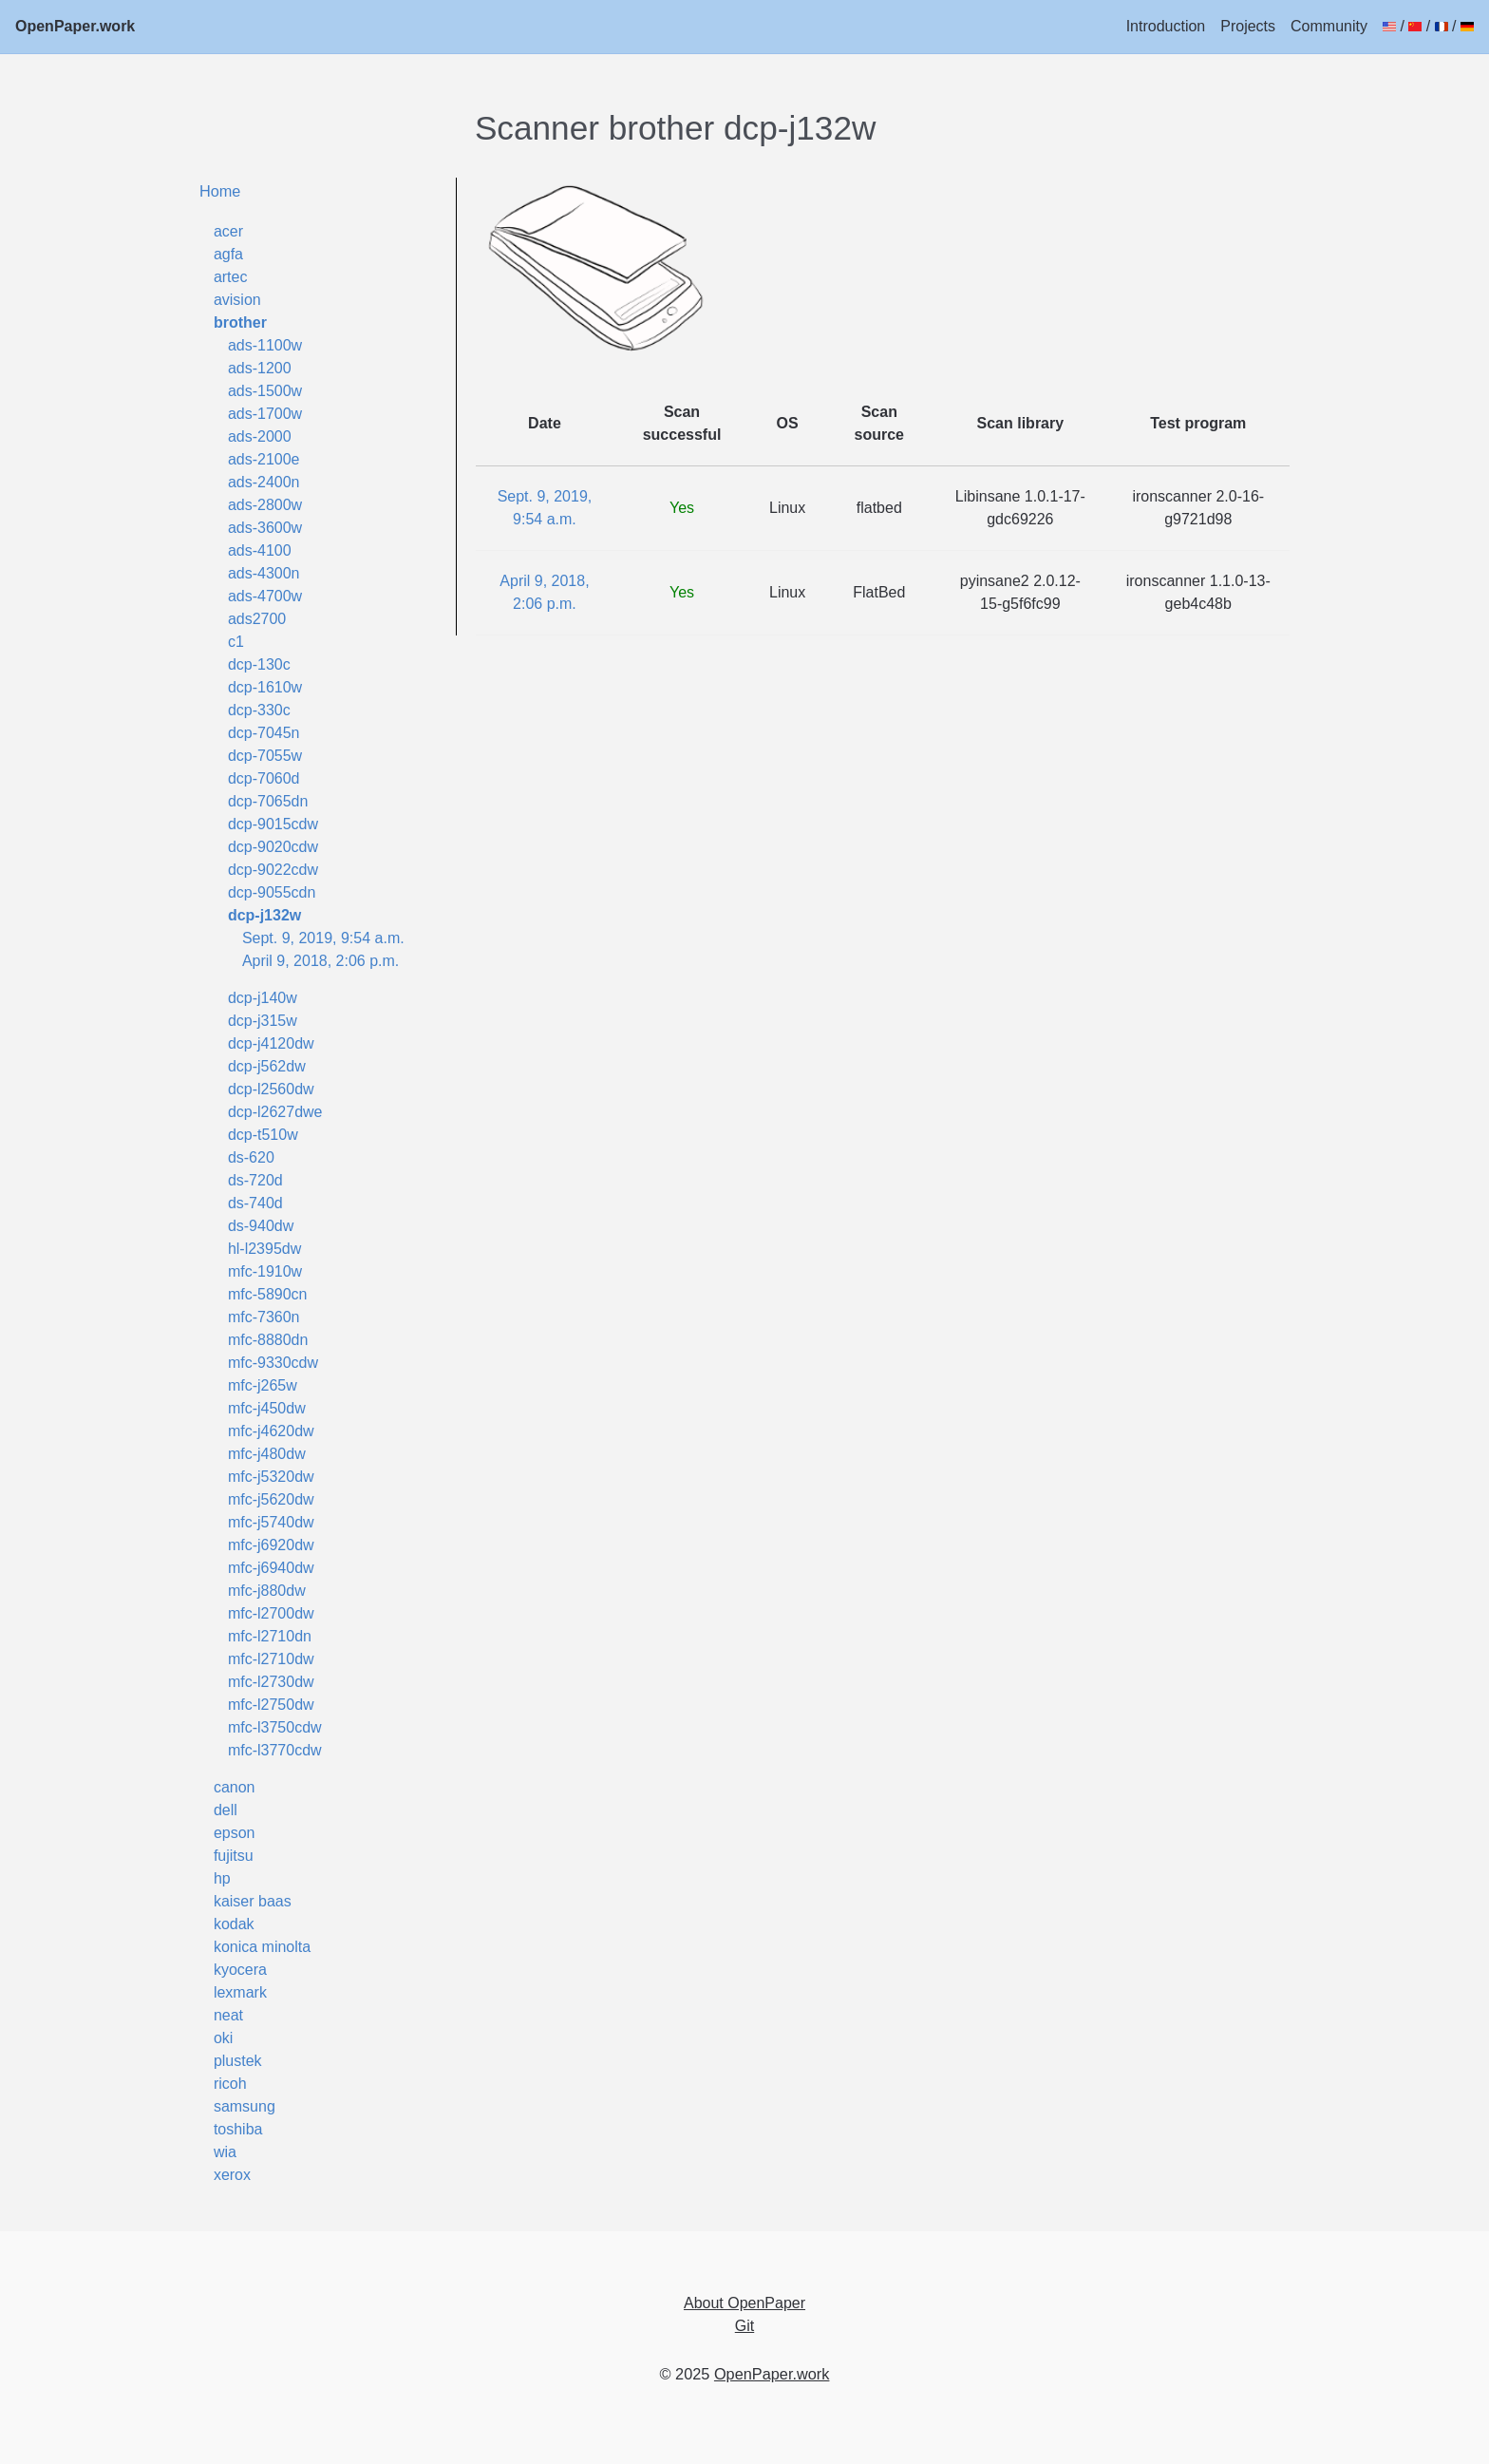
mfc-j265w (262, 1385)
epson (234, 1833)
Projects (1247, 26)
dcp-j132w (264, 915)
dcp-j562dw (267, 1066)
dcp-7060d (264, 778)
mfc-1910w (265, 1271)
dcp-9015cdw (273, 824)
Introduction (1166, 26)
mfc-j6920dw (271, 1545)
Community (1329, 26)
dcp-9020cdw (273, 847)
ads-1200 (260, 368)
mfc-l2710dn (269, 1636)
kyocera (240, 1970)
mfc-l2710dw (271, 1659)
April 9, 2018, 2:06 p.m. (320, 961)
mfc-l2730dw (271, 1682)
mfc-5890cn (268, 1294)
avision (237, 300)
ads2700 (257, 619)
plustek (238, 2061)
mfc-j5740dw (271, 1522)
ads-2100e (264, 459)
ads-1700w (265, 414)
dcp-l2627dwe (275, 1112)
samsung (244, 2106)
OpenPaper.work (75, 26)
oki (223, 2038)
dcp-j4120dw (271, 1043)
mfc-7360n (264, 1317)
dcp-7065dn (268, 801)
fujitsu (234, 1856)
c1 (236, 642)
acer (228, 231)
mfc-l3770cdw (275, 1750)
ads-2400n (264, 482)
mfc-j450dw (267, 1408)
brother (240, 322)
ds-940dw (260, 1226)
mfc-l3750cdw (275, 1727)
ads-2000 (260, 436)
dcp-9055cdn (272, 892)
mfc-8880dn (268, 1340)
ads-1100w (265, 345)
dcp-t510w (263, 1135)
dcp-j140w (262, 998)
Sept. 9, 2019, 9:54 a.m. (323, 938)
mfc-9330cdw (273, 1363)
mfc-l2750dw (271, 1704)
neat (228, 2015)
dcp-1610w (265, 687)
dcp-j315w (262, 1021)
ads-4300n (264, 573)
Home (220, 190)
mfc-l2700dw (271, 1613)
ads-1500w (265, 391)
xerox (232, 2175)
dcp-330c (259, 710)
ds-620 (251, 1157)
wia (225, 2152)
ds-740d (255, 1203)
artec (231, 277)
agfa (228, 254)
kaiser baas (253, 1901)
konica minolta (262, 1947)
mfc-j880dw (267, 1591)
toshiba (238, 2129)
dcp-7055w (265, 756)
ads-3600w (265, 528)
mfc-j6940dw (271, 1568)
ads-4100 (260, 550)
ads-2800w (265, 505)
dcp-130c (259, 664)
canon (234, 1787)
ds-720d (255, 1180)
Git (744, 2326)
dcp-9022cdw (273, 870)
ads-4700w (265, 596)
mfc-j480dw (267, 1454)
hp (222, 1878)
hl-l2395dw (264, 1249)
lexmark (240, 1992)
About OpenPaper (744, 2303)
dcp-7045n (264, 733)
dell (225, 1810)
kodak (234, 1924)
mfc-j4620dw (271, 1431)
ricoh (230, 2083)
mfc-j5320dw (271, 1477)
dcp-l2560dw (271, 1089)
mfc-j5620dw (271, 1499)
